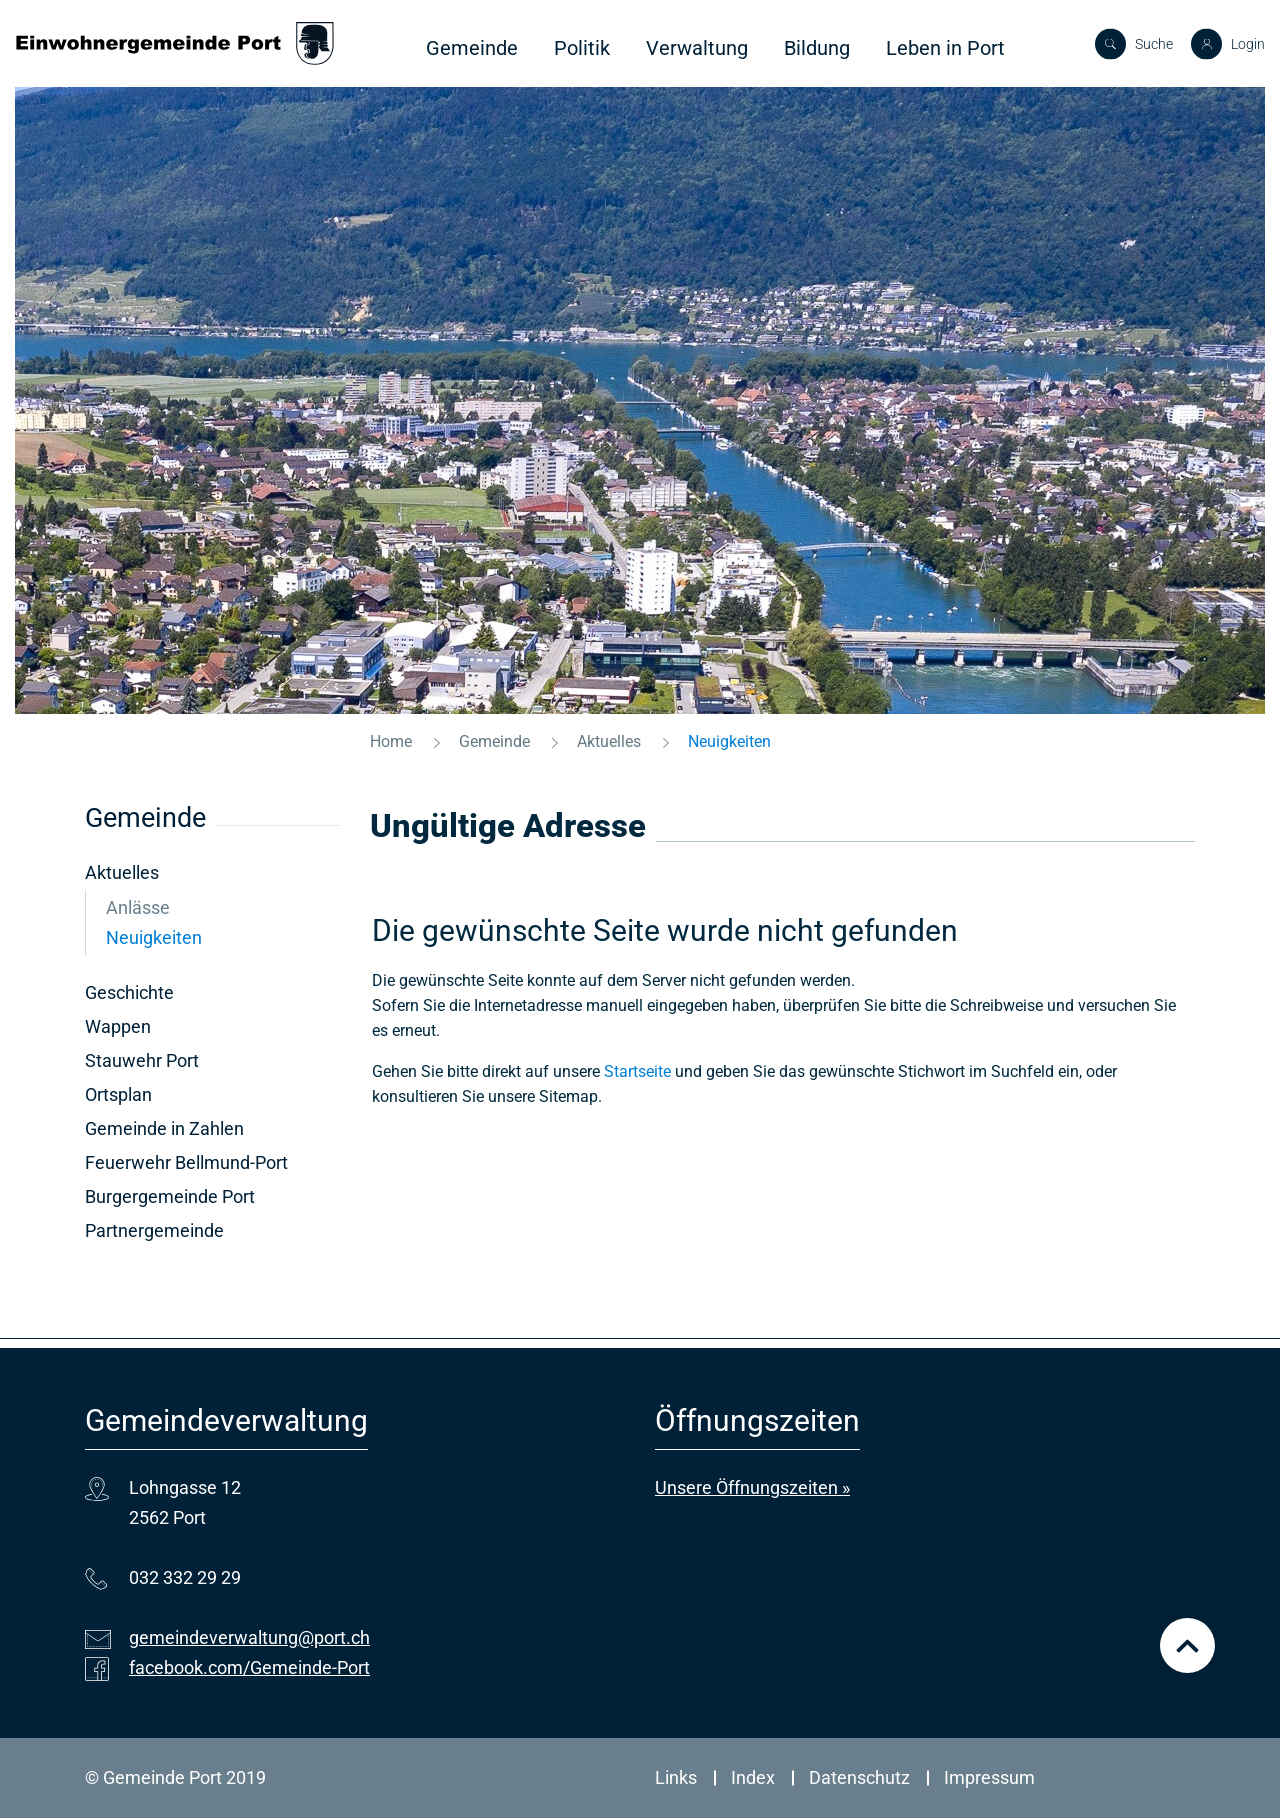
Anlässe (138, 907)
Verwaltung (697, 48)
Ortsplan (118, 1094)
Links (676, 1777)
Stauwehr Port (142, 1060)
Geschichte (129, 992)
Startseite (637, 1071)
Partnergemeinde (154, 1230)
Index (753, 1777)
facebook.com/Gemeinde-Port (249, 1667)
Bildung (817, 48)
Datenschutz (859, 1777)
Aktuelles (122, 872)
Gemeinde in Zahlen (164, 1128)
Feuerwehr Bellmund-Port (186, 1162)
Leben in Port (945, 48)
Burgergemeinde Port (170, 1196)
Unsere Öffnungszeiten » (752, 1487)
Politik (582, 48)
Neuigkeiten (206, 937)
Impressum (989, 1777)
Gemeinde (472, 48)
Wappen (118, 1026)
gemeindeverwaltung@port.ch (249, 1637)
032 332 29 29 (185, 1577)
